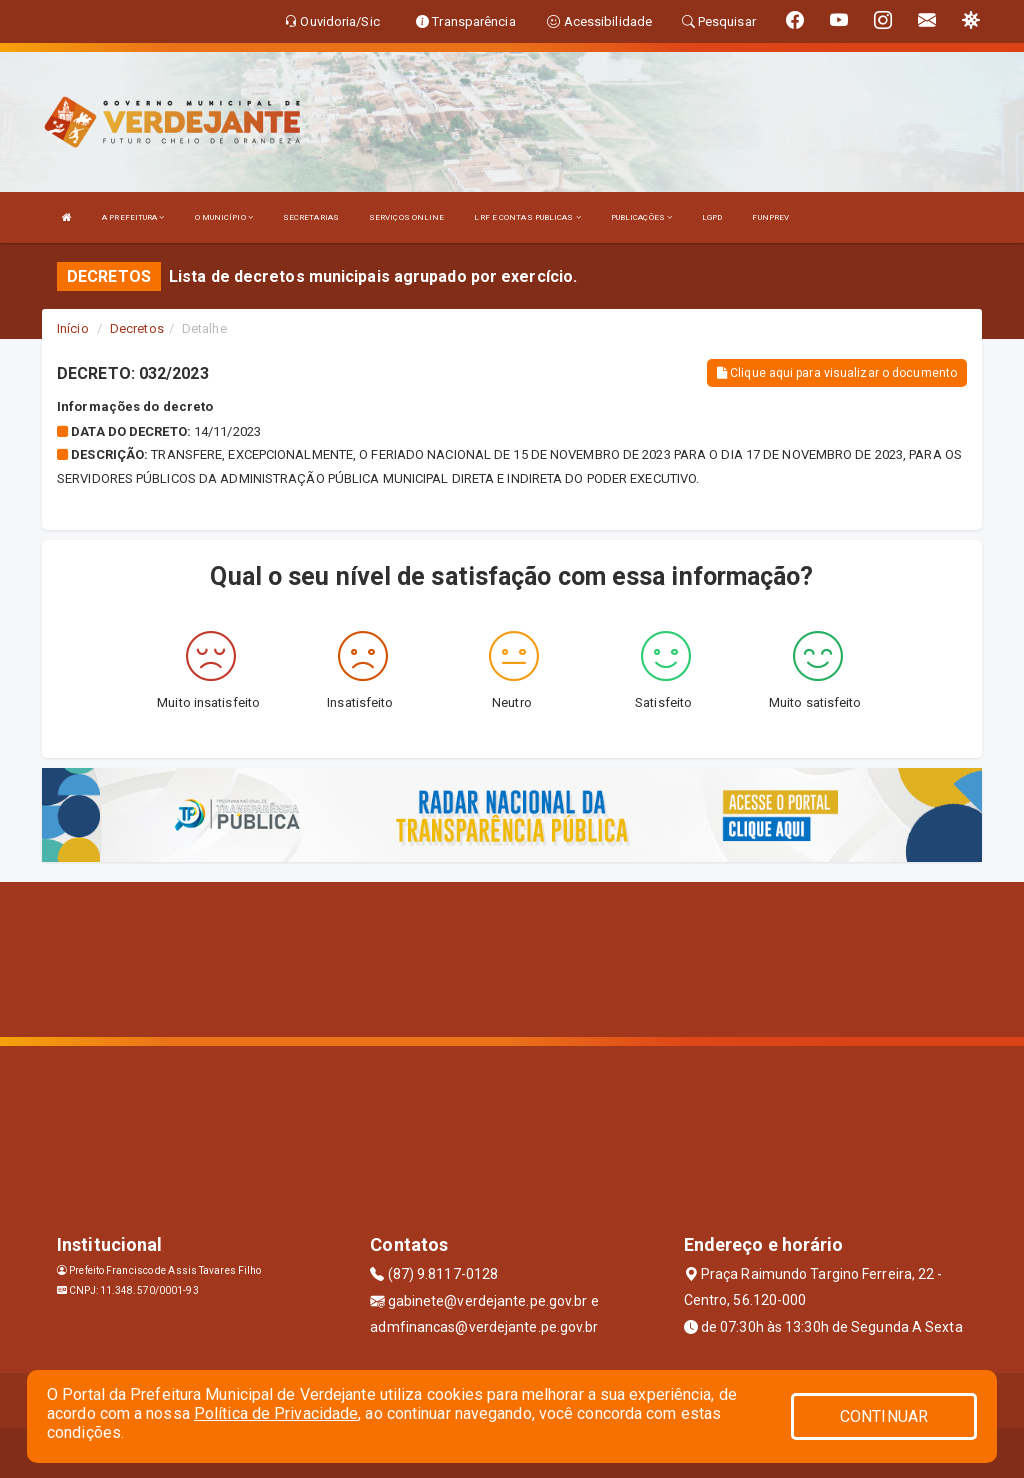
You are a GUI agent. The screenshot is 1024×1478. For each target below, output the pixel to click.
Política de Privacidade (276, 1413)
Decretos (137, 328)
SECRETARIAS (311, 217)
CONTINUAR (884, 1416)
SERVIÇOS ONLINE (407, 217)
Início (73, 328)
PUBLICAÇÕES (641, 217)
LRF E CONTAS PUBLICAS (527, 217)
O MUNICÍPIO (224, 217)
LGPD (712, 217)
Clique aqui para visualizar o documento (837, 373)
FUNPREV (770, 217)
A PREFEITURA (133, 217)
